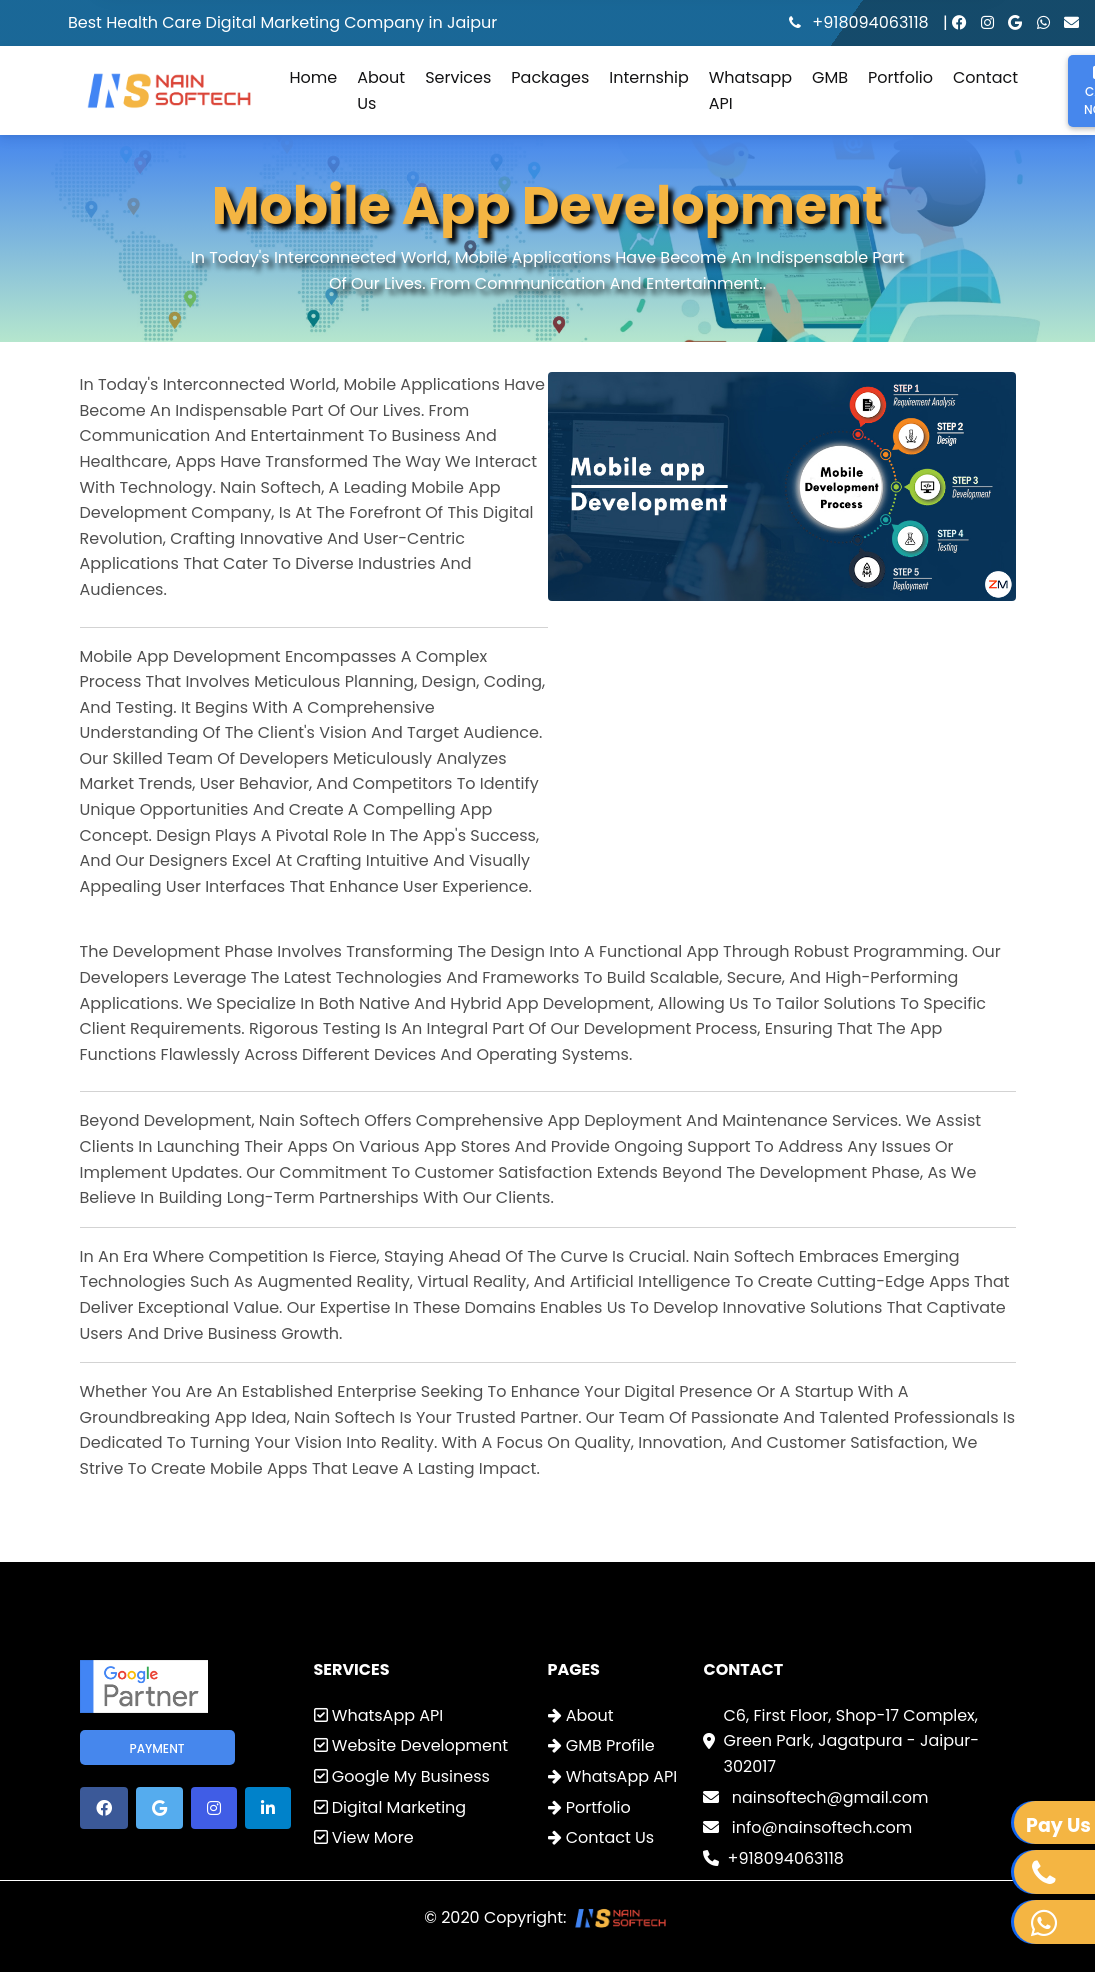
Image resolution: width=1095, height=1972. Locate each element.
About (581, 1715)
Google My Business (402, 1776)
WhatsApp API (379, 1715)
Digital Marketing (390, 1807)
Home (314, 77)
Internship (648, 77)
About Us (381, 90)
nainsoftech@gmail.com (815, 1797)
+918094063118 (861, 22)
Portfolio (900, 77)
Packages (550, 77)
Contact (985, 77)
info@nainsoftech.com (807, 1827)
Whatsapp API (750, 90)
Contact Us (601, 1837)
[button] (104, 1808)
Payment (157, 1748)
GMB (830, 77)
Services (458, 77)
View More (364, 1837)
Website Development (411, 1745)
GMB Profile (601, 1745)
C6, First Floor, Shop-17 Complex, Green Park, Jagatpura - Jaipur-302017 (851, 1741)
